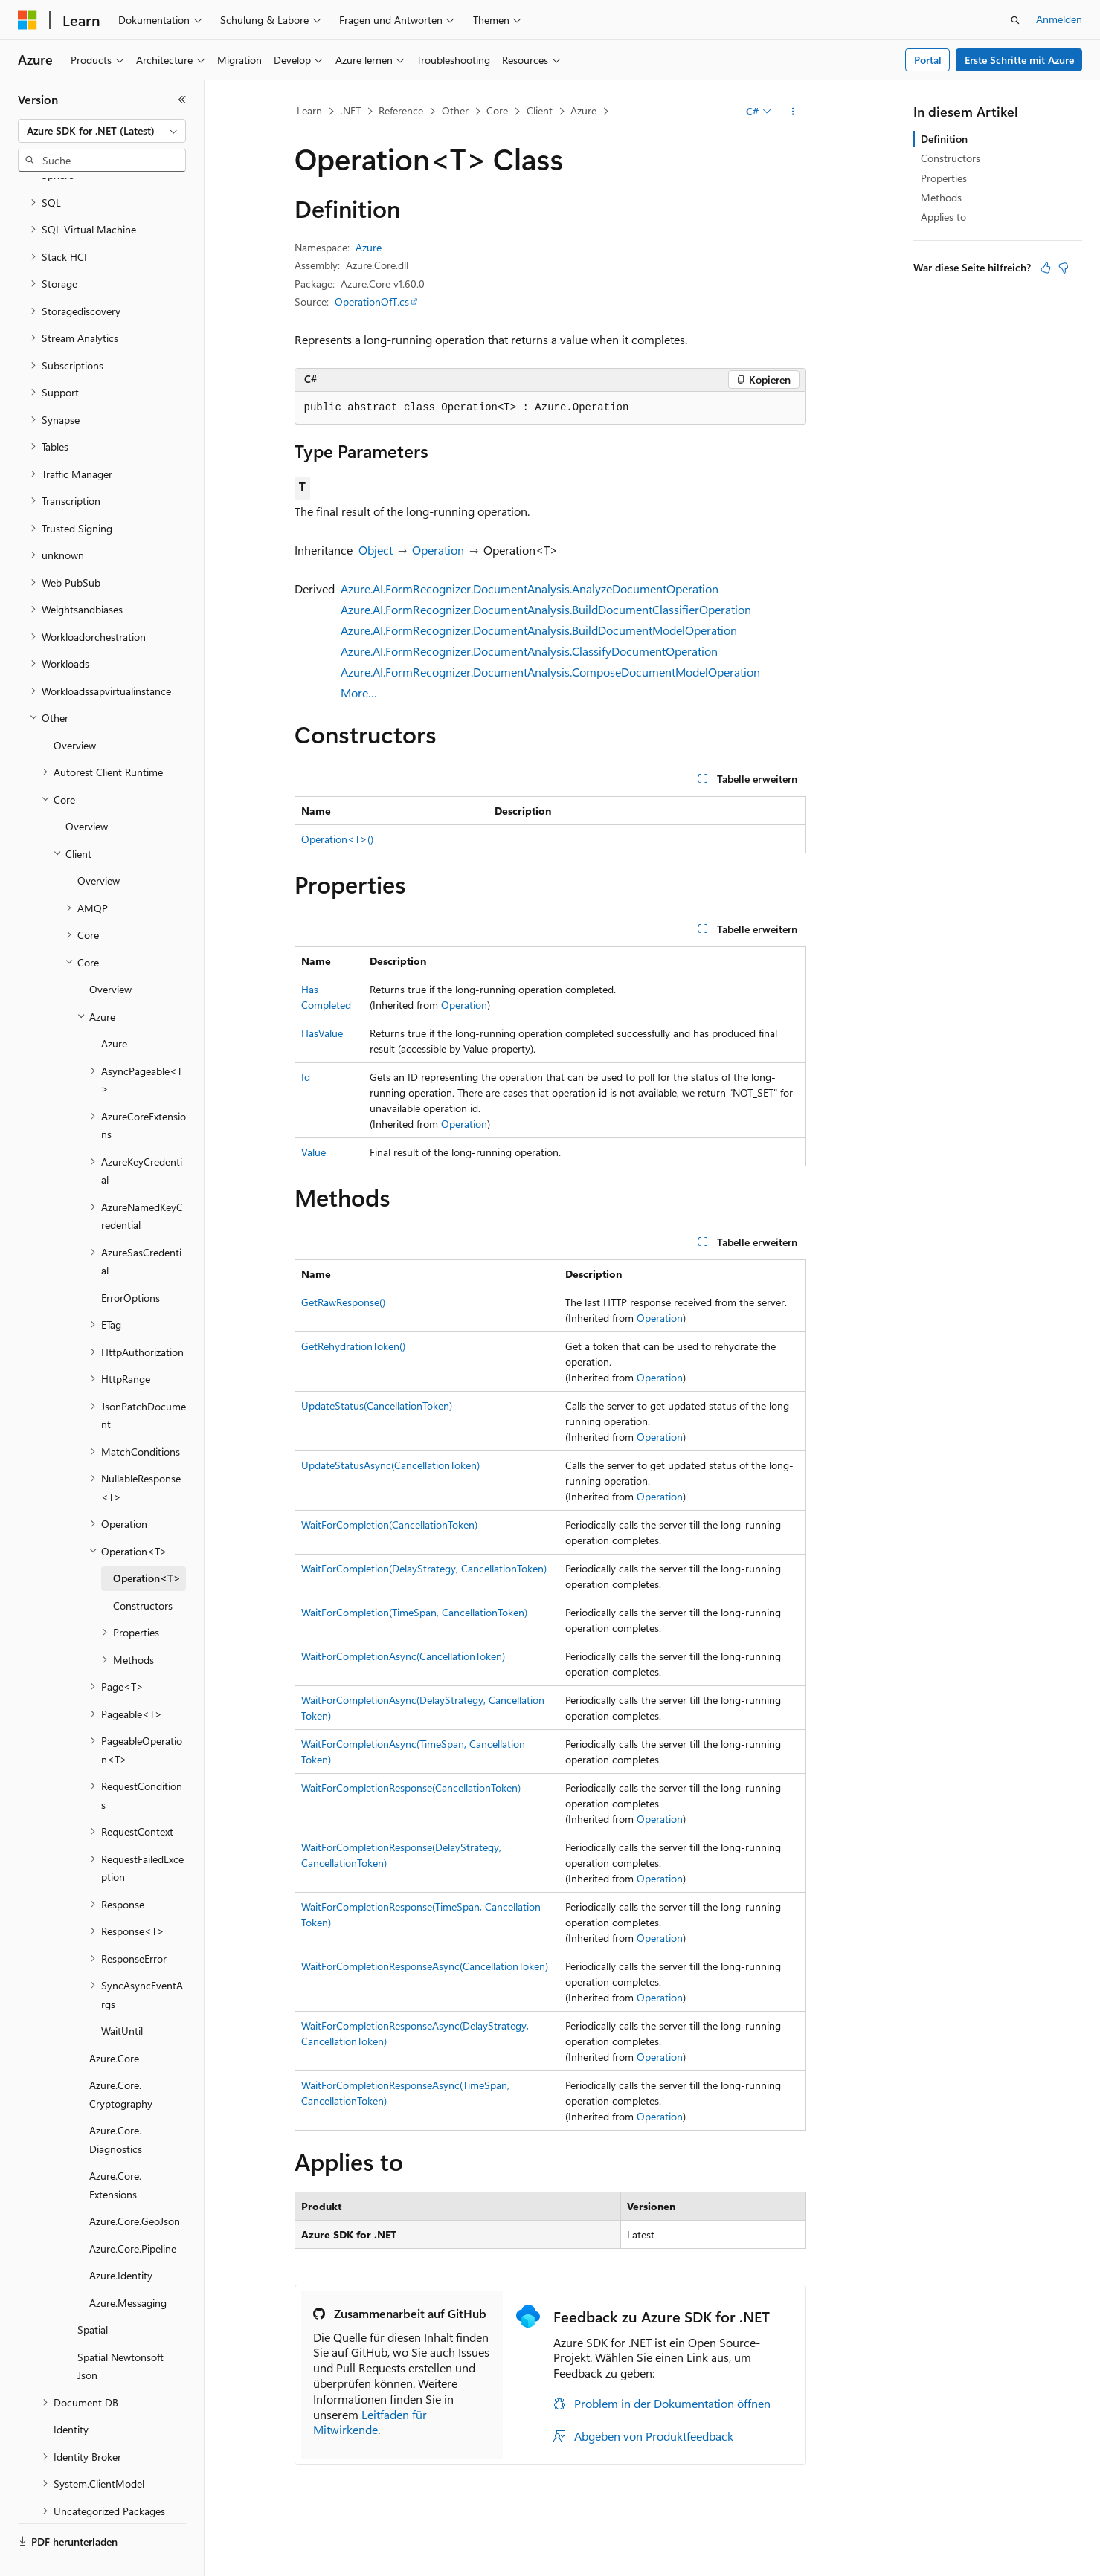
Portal (928, 60)
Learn (309, 110)
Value (313, 1152)
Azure (583, 110)
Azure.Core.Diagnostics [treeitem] (115, 2104)
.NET (351, 110)
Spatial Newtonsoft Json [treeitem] (120, 2331)
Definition (944, 139)
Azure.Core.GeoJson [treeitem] (134, 2186)
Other (455, 110)
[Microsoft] (27, 20)
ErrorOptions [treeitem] (130, 1263)
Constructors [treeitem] (143, 1570)
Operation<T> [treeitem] (147, 1543)
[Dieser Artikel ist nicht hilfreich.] (1063, 268)
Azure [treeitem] (114, 1008)
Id (305, 1077)
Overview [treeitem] (75, 710)
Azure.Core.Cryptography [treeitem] (120, 2059)
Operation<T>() (337, 839)
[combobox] (102, 131)
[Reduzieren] (182, 99)
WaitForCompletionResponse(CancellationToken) (411, 1788)
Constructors (950, 158)
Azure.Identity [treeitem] (120, 2240)
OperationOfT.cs (372, 301)
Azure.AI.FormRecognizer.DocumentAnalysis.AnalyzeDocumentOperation (529, 588)
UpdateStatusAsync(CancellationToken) (390, 1465)
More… (359, 692)
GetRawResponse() (343, 1302)
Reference (401, 110)
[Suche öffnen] (1015, 20)
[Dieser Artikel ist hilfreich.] (1046, 268)
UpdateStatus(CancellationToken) (376, 1405)
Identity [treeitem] (71, 2394)
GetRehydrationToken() (353, 1346)
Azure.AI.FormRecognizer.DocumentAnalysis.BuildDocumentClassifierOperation (546, 609)
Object (375, 550)
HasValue (322, 1033)
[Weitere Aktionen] (792, 111)
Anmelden (1059, 19)
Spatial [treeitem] (92, 2295)
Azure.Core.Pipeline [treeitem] (132, 2214)
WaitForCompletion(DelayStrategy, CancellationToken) (424, 1568)
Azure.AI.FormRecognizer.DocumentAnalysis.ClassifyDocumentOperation (529, 651)
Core (497, 110)
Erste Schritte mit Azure (1019, 60)
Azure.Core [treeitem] (114, 2023)
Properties (944, 178)
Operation (438, 550)
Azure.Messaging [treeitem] (128, 2268)
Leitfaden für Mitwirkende (370, 2422)
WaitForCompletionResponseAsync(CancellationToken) (424, 1966)
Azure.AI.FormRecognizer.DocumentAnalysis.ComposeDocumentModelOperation (550, 671)
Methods (941, 197)
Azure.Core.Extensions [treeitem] (115, 2150)
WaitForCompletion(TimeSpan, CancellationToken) (414, 1612)
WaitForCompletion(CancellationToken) (389, 1524)
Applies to (943, 217)
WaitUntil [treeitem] (122, 1996)
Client (540, 110)
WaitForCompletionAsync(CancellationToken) (403, 1656)
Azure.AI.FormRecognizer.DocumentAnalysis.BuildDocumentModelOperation (539, 630)
